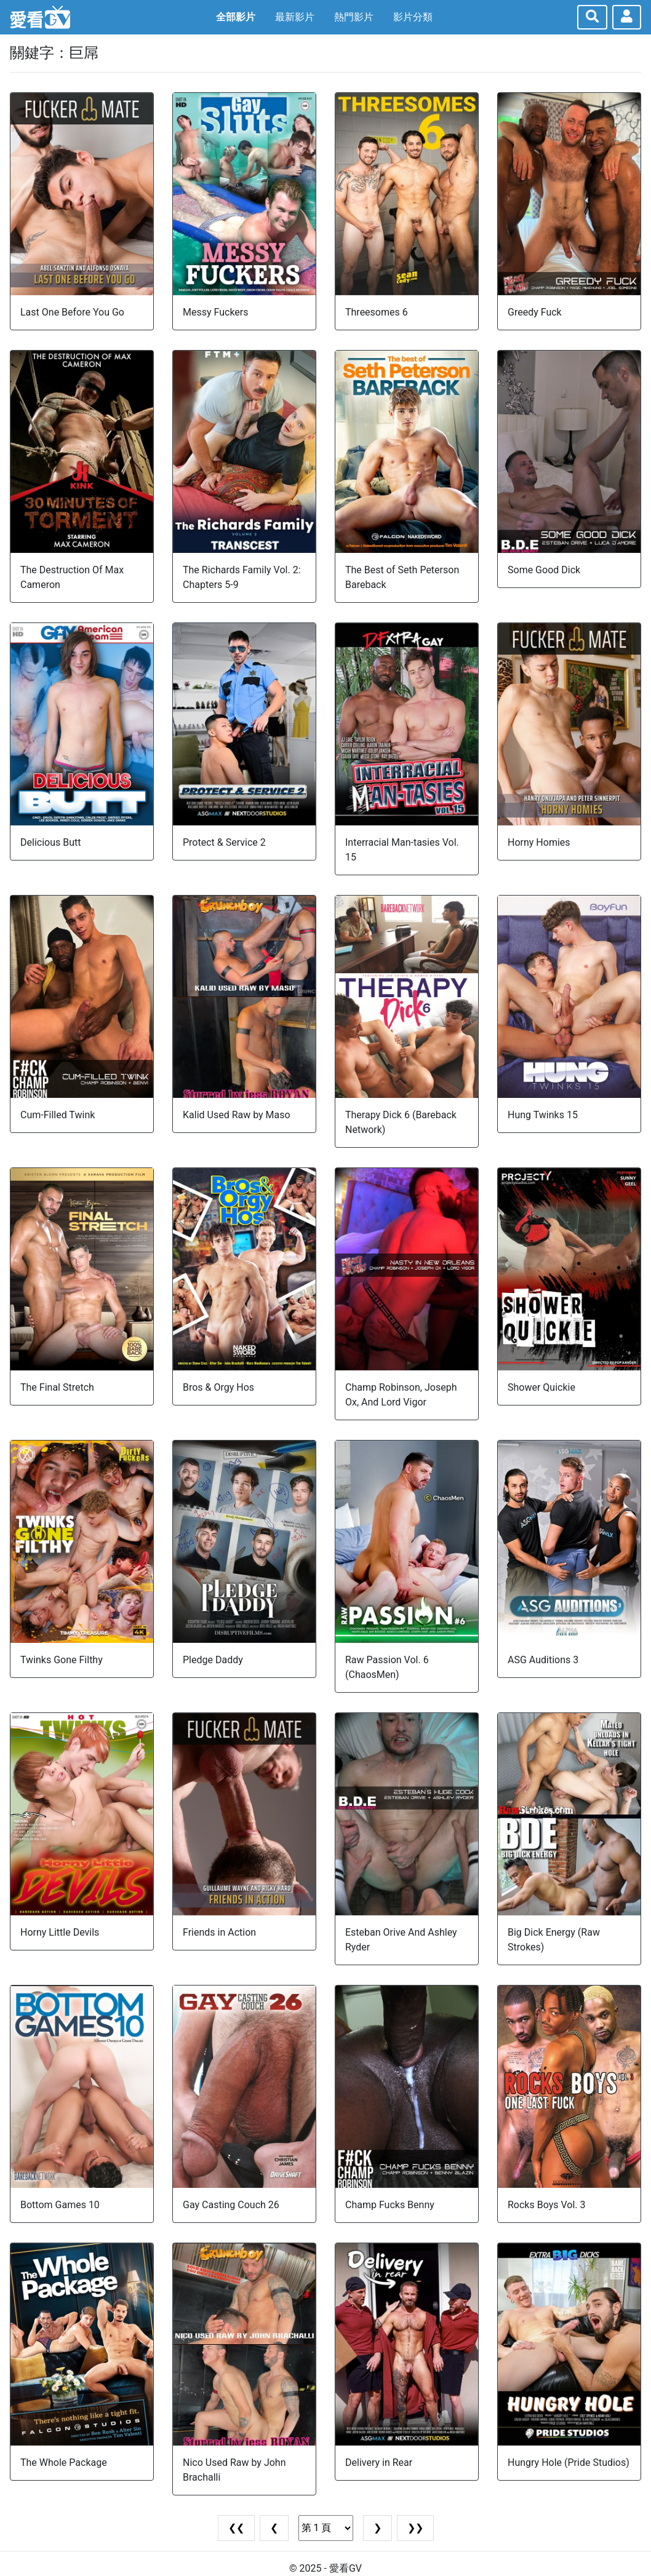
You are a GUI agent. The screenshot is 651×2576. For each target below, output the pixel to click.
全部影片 (235, 17)
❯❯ (415, 2528)
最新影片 (294, 17)
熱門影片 (353, 17)
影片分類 (413, 17)
